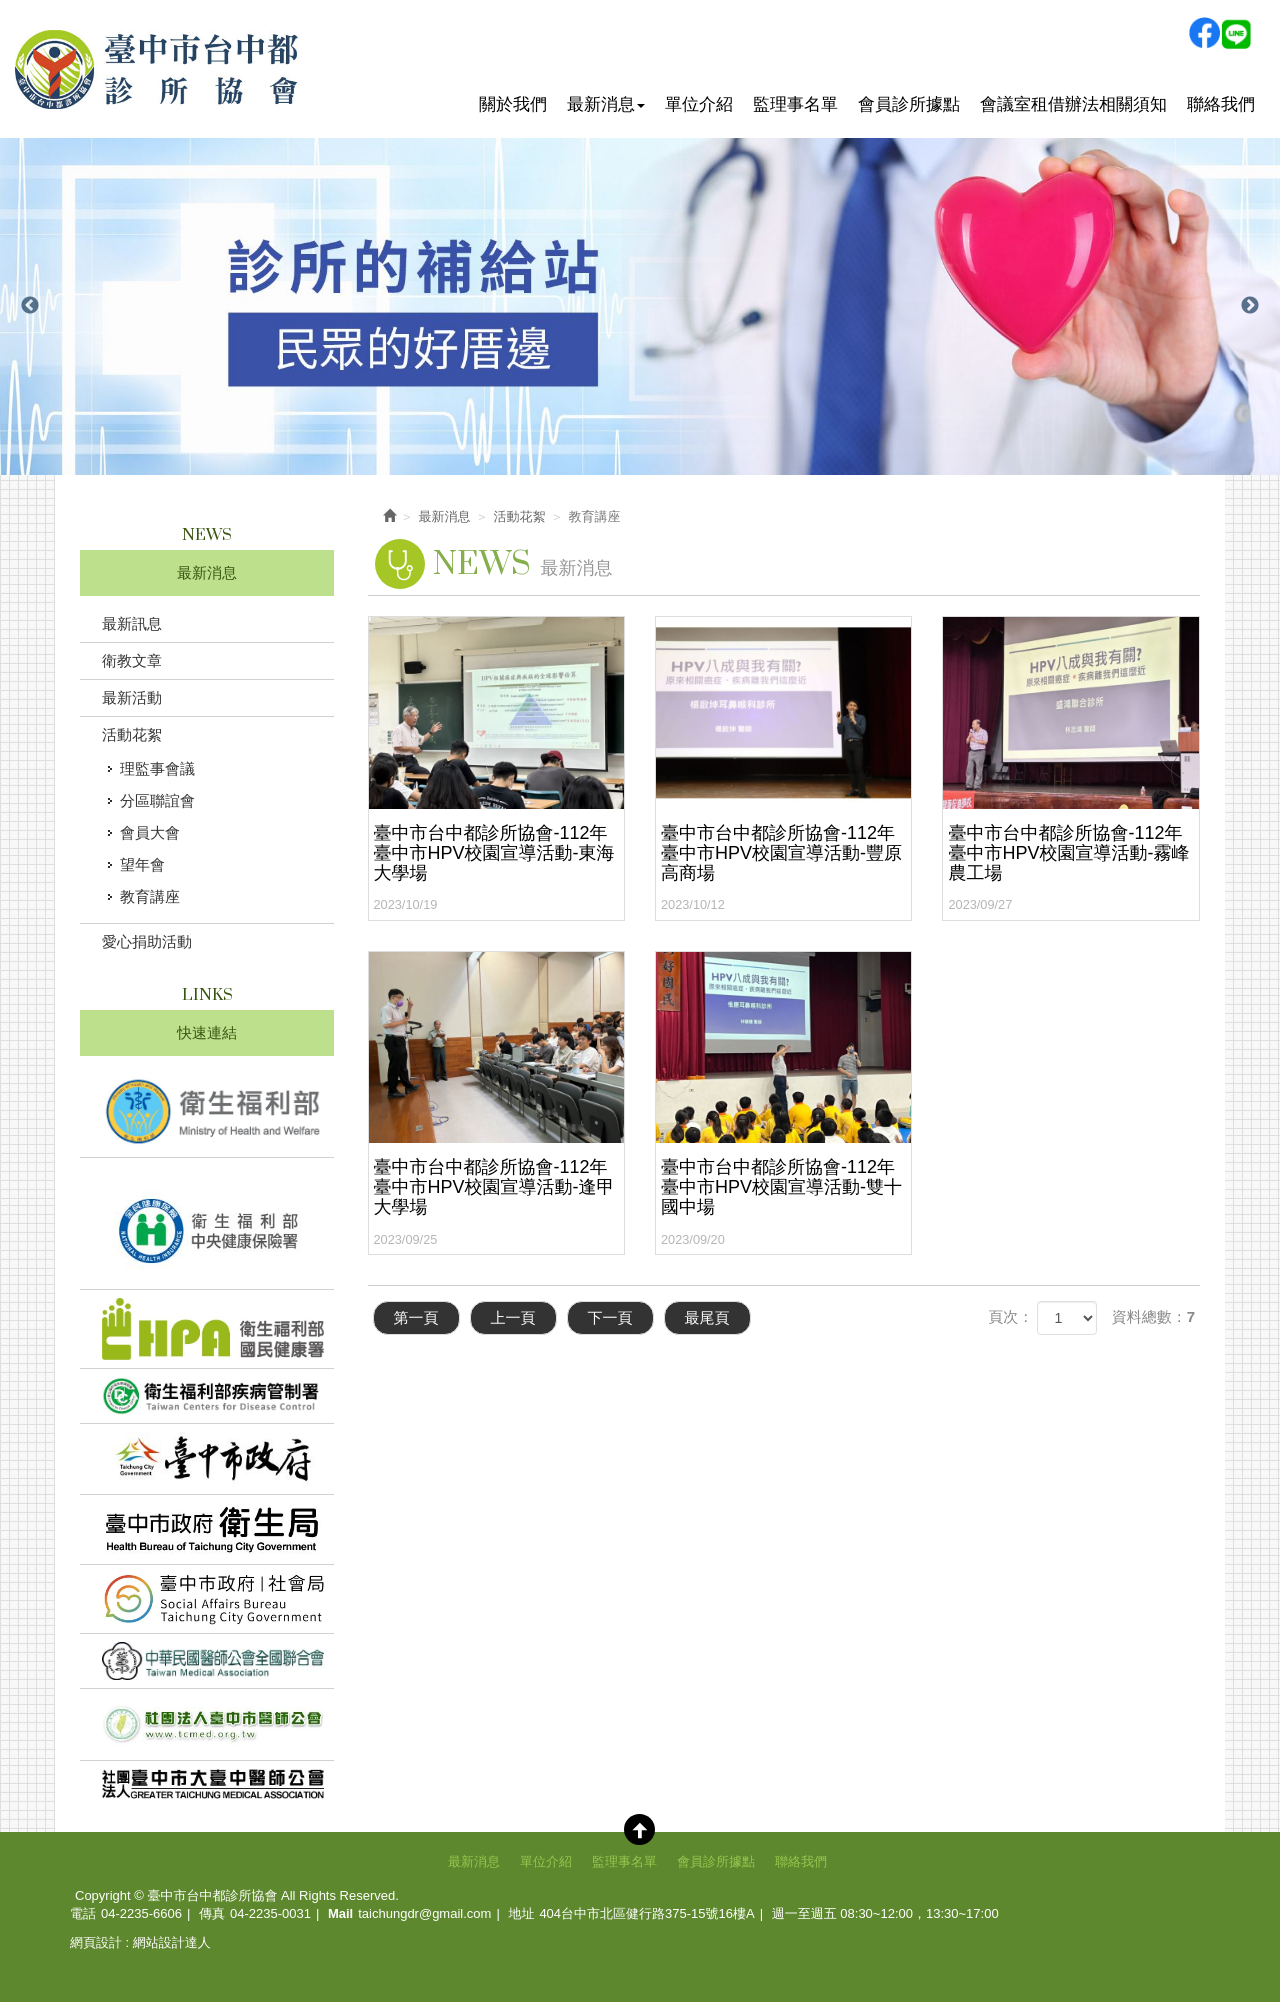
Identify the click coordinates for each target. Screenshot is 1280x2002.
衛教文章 (132, 660)
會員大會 (150, 832)
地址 (521, 1913)
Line (1236, 33)
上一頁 (513, 1317)
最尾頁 (707, 1317)
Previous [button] (30, 306)
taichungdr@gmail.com (424, 1913)
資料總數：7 (1153, 1316)
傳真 (212, 1913)
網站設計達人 (172, 1942)
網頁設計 (96, 1942)
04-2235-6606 (141, 1913)
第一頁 (416, 1317)
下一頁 (610, 1317)
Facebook (1204, 33)
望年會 (142, 864)
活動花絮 (132, 734)
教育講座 (150, 896)
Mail (340, 1913)
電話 (83, 1913)
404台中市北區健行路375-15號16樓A (646, 1913)
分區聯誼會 (157, 800)
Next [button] (1250, 306)
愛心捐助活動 (147, 941)
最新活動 (132, 697)
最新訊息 (132, 623)
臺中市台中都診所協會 (157, 69)
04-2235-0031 (270, 1913)
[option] (640, 306)
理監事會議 (157, 768)
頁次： (1010, 1316)
